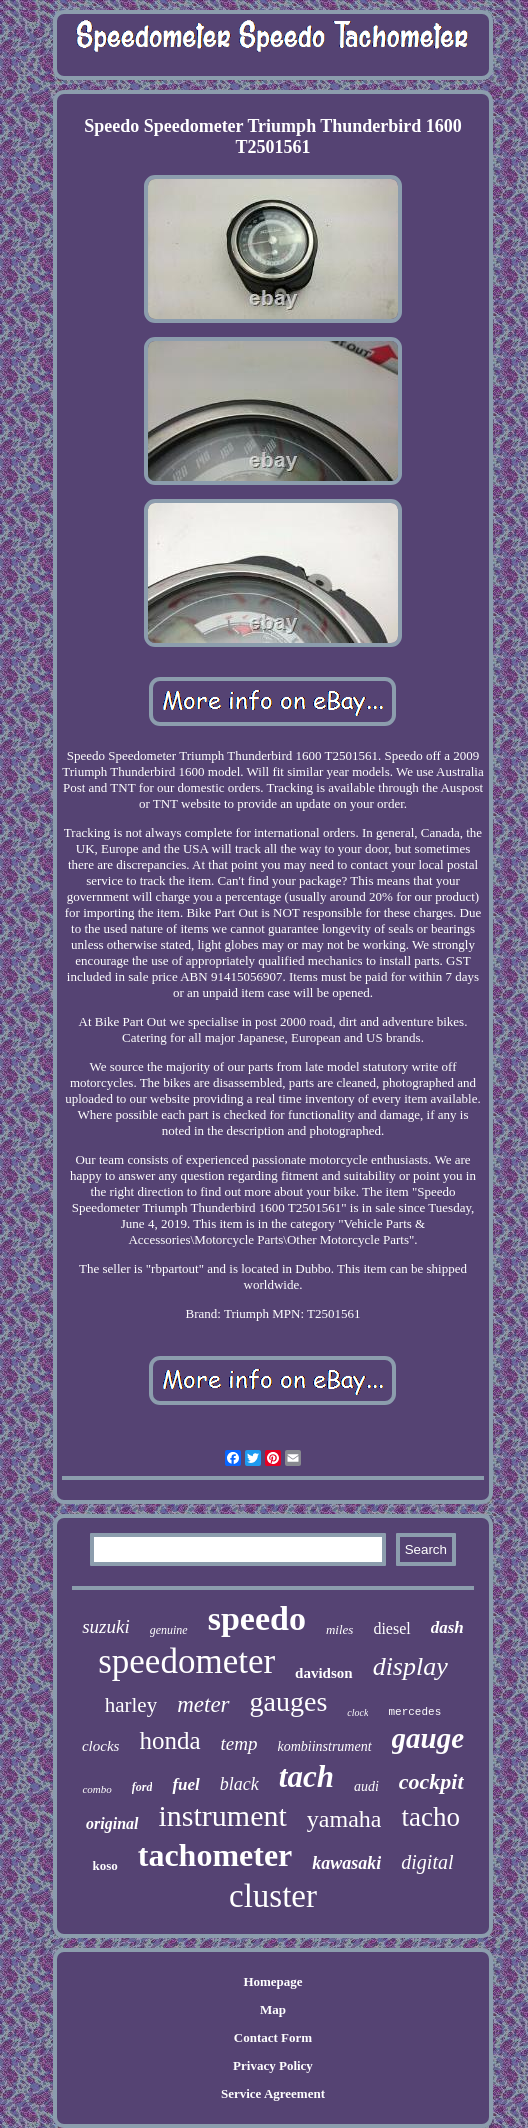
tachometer (215, 1855)
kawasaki (346, 1863)
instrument (223, 1815)
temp (239, 1743)
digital (427, 1862)
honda (169, 1740)
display (410, 1666)
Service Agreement (273, 2093)
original (112, 1823)
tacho (430, 1817)
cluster (273, 1896)
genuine (169, 1630)
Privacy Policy (273, 2065)
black (239, 1784)
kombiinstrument (324, 1746)
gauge (428, 1738)
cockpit (431, 1781)
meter (203, 1704)
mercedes (414, 1712)
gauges (289, 1701)
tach (306, 1776)
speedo (257, 1618)
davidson (324, 1673)
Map (273, 2009)
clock (357, 1712)
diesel (391, 1628)
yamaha (344, 1819)
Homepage (272, 1981)
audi (366, 1786)
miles (339, 1629)
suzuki (106, 1626)
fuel (185, 1784)
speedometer (186, 1661)
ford (142, 1787)
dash (447, 1627)
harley (131, 1705)
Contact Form (273, 2037)
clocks (100, 1746)
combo (96, 1789)
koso (104, 1865)
